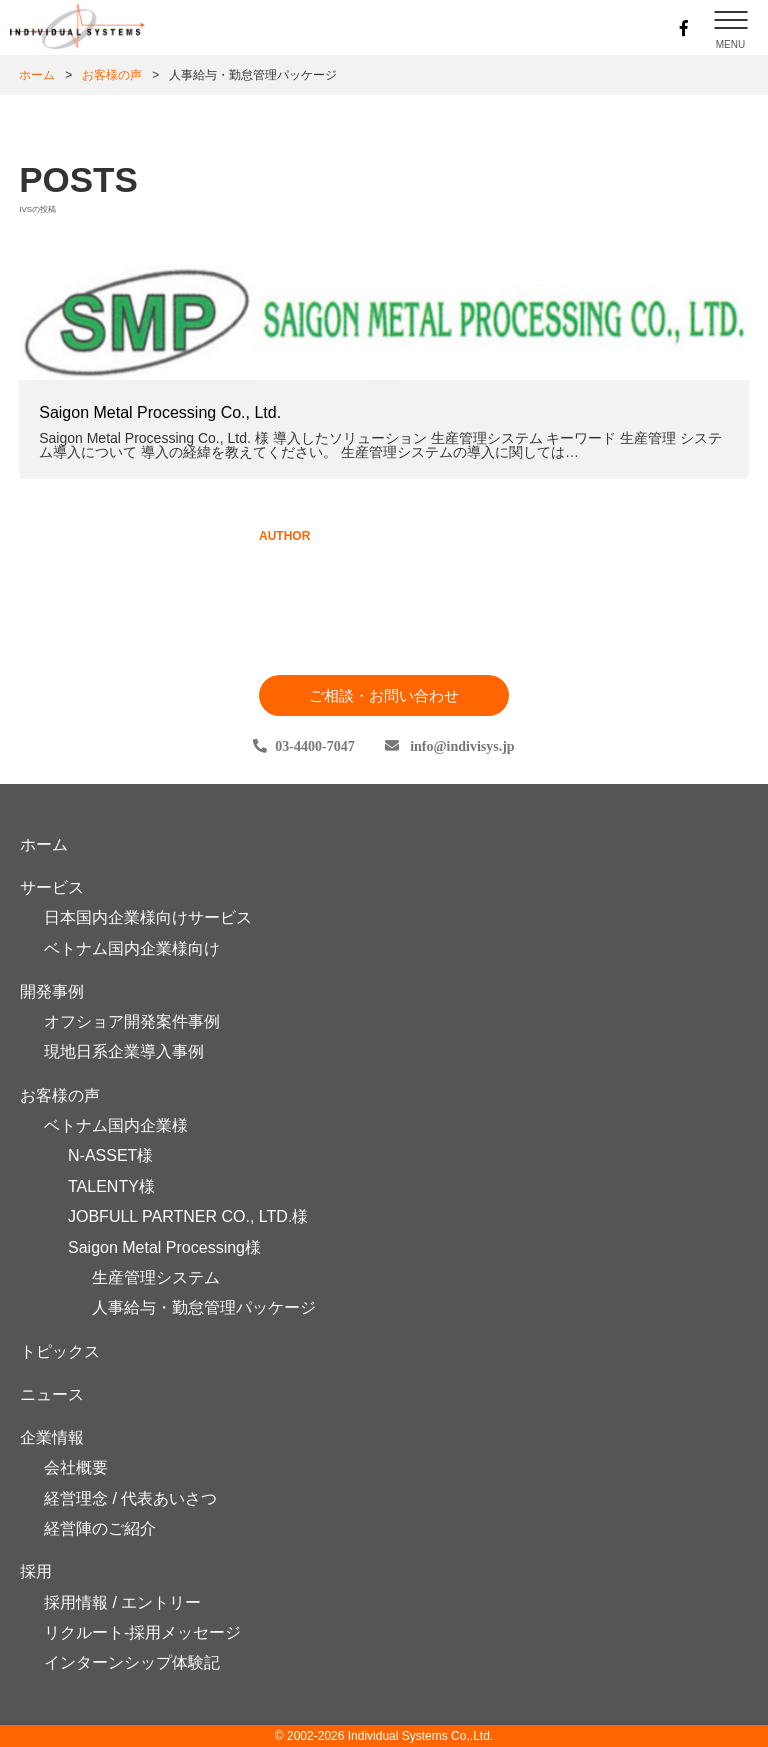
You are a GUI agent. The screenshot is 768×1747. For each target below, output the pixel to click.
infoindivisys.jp (461, 746)
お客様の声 (60, 1095)
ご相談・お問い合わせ (384, 695)
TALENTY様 (111, 1186)
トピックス (60, 1351)
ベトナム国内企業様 (116, 1125)
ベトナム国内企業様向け (132, 948)
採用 (36, 1571)
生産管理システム (156, 1277)
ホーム (37, 75)
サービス (52, 887)
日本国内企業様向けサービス (148, 917)
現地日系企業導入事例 (124, 1051)
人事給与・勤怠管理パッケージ (204, 1307)
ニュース (52, 1394)
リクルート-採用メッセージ (142, 1632)
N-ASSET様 (110, 1155)
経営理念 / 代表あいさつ (130, 1498)
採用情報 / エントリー (122, 1602)
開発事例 (52, 991)
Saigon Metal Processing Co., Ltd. (160, 412)
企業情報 (52, 1437)
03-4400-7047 (314, 746)
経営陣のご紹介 (100, 1528)
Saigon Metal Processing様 (164, 1247)
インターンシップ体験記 (132, 1662)
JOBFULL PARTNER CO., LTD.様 (188, 1216)
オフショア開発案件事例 (132, 1021)
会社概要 (76, 1467)
